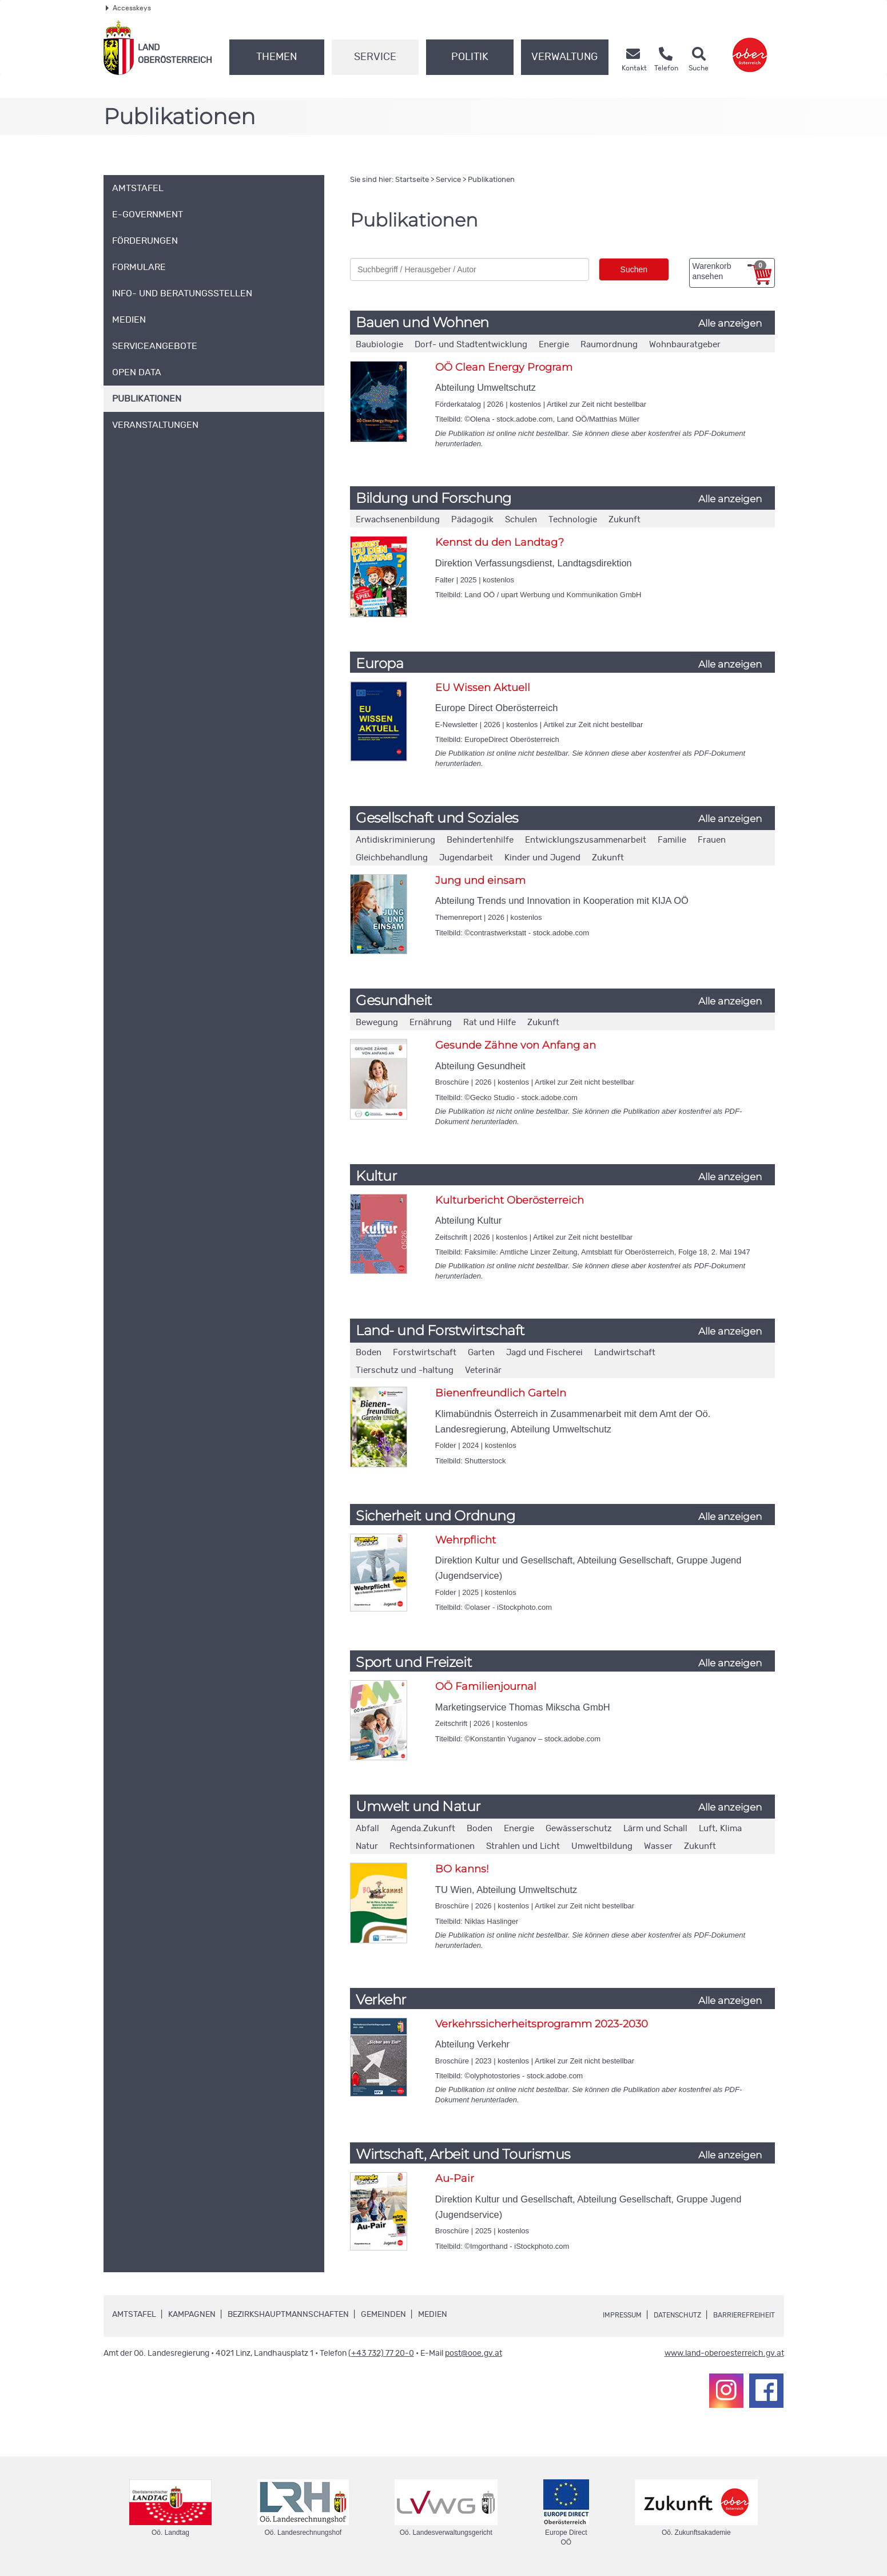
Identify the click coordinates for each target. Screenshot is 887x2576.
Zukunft (624, 519)
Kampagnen (192, 2315)
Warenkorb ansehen (729, 270)
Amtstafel (134, 2315)
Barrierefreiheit (739, 2315)
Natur (367, 1846)
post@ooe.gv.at (473, 2353)
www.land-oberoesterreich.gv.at (724, 2353)
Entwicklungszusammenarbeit (585, 840)
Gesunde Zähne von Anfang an (515, 1045)
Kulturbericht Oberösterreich (509, 1200)
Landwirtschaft (624, 1352)
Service (375, 57)
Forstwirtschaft (424, 1352)
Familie (672, 840)
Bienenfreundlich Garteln (500, 1393)
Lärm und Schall (655, 1828)
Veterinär (483, 1370)
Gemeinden (383, 2315)
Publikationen (491, 180)
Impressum (601, 2315)
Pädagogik (472, 519)
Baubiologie (379, 344)
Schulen (521, 519)
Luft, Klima (720, 1828)
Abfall (367, 1828)
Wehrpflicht (465, 1540)
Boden (368, 1352)
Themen (276, 57)
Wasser (658, 1846)
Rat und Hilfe (489, 1022)
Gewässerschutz (579, 1828)
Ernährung (430, 1022)
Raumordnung (609, 344)
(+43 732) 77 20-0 (381, 2353)
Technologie (572, 519)
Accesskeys (128, 8)
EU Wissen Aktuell (482, 687)
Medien (432, 2315)
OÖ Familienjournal (485, 1686)
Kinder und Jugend (542, 858)
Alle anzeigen (730, 323)
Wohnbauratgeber (685, 344)
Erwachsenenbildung (398, 519)
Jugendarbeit (466, 858)
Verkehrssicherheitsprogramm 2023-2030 (541, 2024)
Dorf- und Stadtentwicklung (471, 344)
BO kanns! (462, 1869)
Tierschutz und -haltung (405, 1370)
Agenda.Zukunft (423, 1828)
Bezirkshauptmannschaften (288, 2315)
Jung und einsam (480, 880)
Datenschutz (664, 2315)
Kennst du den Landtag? (499, 542)
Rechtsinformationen (432, 1846)
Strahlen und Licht (523, 1846)
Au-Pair (454, 2178)
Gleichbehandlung (392, 858)
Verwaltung (564, 57)
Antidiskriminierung (395, 840)
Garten (481, 1352)
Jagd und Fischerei (544, 1352)
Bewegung (377, 1022)
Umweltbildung (602, 1846)
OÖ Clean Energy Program (503, 367)
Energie (554, 344)
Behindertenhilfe (480, 840)
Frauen (712, 840)
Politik (469, 57)
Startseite (412, 180)
